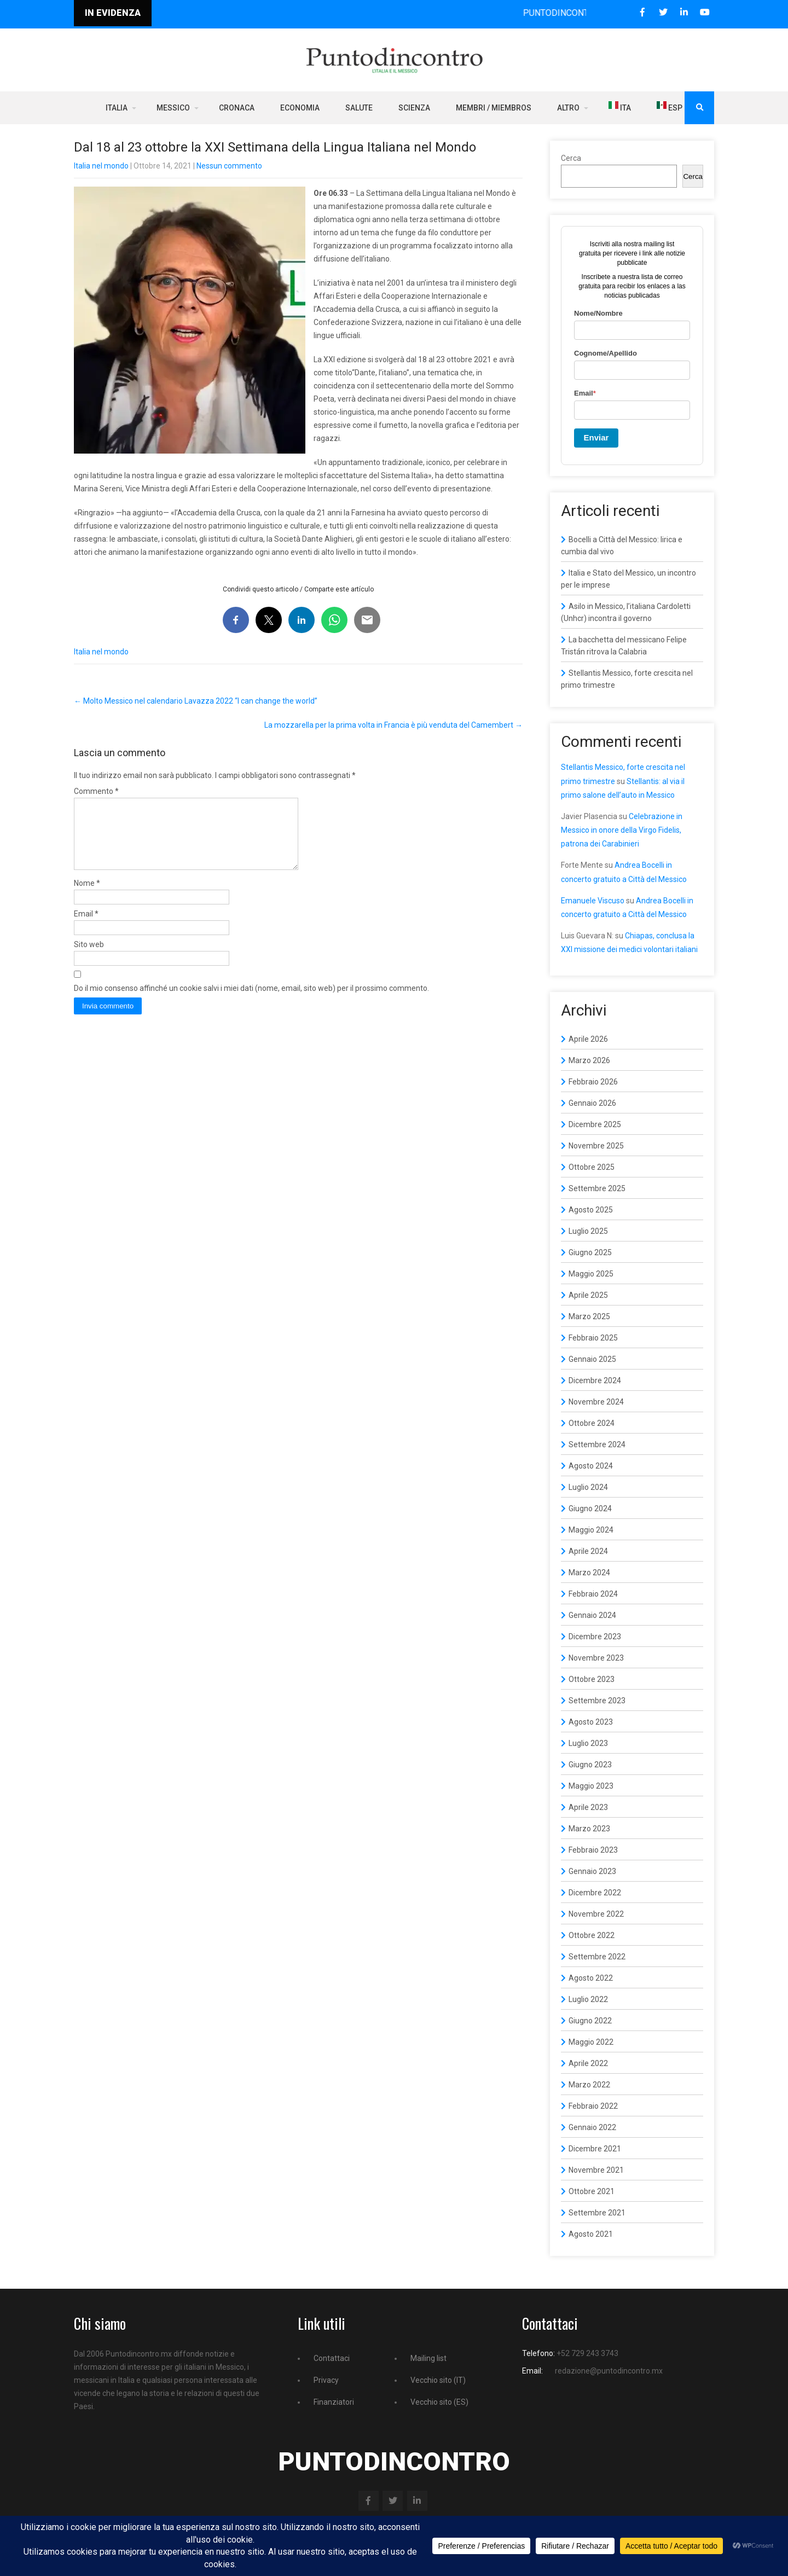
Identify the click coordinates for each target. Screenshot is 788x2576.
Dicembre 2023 (595, 1636)
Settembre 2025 (597, 1188)
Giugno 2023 (590, 1764)
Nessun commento (229, 165)
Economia (300, 107)
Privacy (326, 2380)
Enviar (596, 437)
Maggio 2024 (591, 1529)
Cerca (571, 158)
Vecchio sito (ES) (439, 2402)
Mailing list (428, 2358)
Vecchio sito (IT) (438, 2380)
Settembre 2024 (597, 1444)
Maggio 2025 (591, 1273)
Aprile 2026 (588, 1039)
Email (86, 927)
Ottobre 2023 (592, 1679)
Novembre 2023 (596, 1657)
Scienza (414, 107)
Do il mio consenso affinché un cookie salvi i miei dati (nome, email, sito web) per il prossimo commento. (251, 1001)
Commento (96, 791)
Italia (117, 107)
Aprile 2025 (588, 1295)
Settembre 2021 (597, 2212)
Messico (173, 107)
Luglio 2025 (588, 1231)
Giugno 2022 (590, 2020)
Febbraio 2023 (593, 1850)
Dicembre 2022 (595, 1892)
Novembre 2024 (596, 1401)
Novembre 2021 (596, 2170)
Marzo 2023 (589, 1828)
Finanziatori (334, 2402)
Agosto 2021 (591, 2234)
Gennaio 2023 (592, 1871)
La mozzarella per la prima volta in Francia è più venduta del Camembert (393, 725)
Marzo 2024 (589, 1572)
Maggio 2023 (591, 1786)
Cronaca (236, 107)
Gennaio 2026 (592, 1103)
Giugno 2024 (590, 1508)
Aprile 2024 (588, 1551)
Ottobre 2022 (592, 1935)
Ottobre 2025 (592, 1167)
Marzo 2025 (589, 1316)
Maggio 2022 (591, 2042)
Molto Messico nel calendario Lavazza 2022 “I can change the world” (195, 701)
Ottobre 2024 (592, 1423)
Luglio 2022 (588, 1999)
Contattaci (332, 2358)
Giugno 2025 (590, 1252)
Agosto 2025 (591, 1209)
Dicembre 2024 (595, 1380)
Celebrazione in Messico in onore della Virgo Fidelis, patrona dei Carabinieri (621, 830)
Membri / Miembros (493, 107)
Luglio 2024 (588, 1487)
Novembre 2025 (596, 1145)
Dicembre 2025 (595, 1124)
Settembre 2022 (597, 1956)
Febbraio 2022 (593, 2106)
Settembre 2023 (597, 1700)
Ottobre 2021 (592, 2191)
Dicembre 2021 (595, 2148)
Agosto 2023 (591, 1722)
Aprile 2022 (588, 2063)
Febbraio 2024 (593, 1593)
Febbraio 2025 (593, 1337)
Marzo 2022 (589, 2084)
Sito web (89, 957)
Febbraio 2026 (593, 1081)
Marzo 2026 (589, 1060)
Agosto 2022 (591, 1978)
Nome (87, 896)
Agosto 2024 (591, 1465)
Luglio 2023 (588, 1743)
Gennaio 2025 (592, 1359)
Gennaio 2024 (592, 1615)
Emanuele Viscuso (592, 900)
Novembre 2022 (596, 1914)
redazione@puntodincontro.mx (609, 2370)
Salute (359, 107)
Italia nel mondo (101, 165)
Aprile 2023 (588, 1807)
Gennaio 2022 (592, 2127)
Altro (568, 107)
